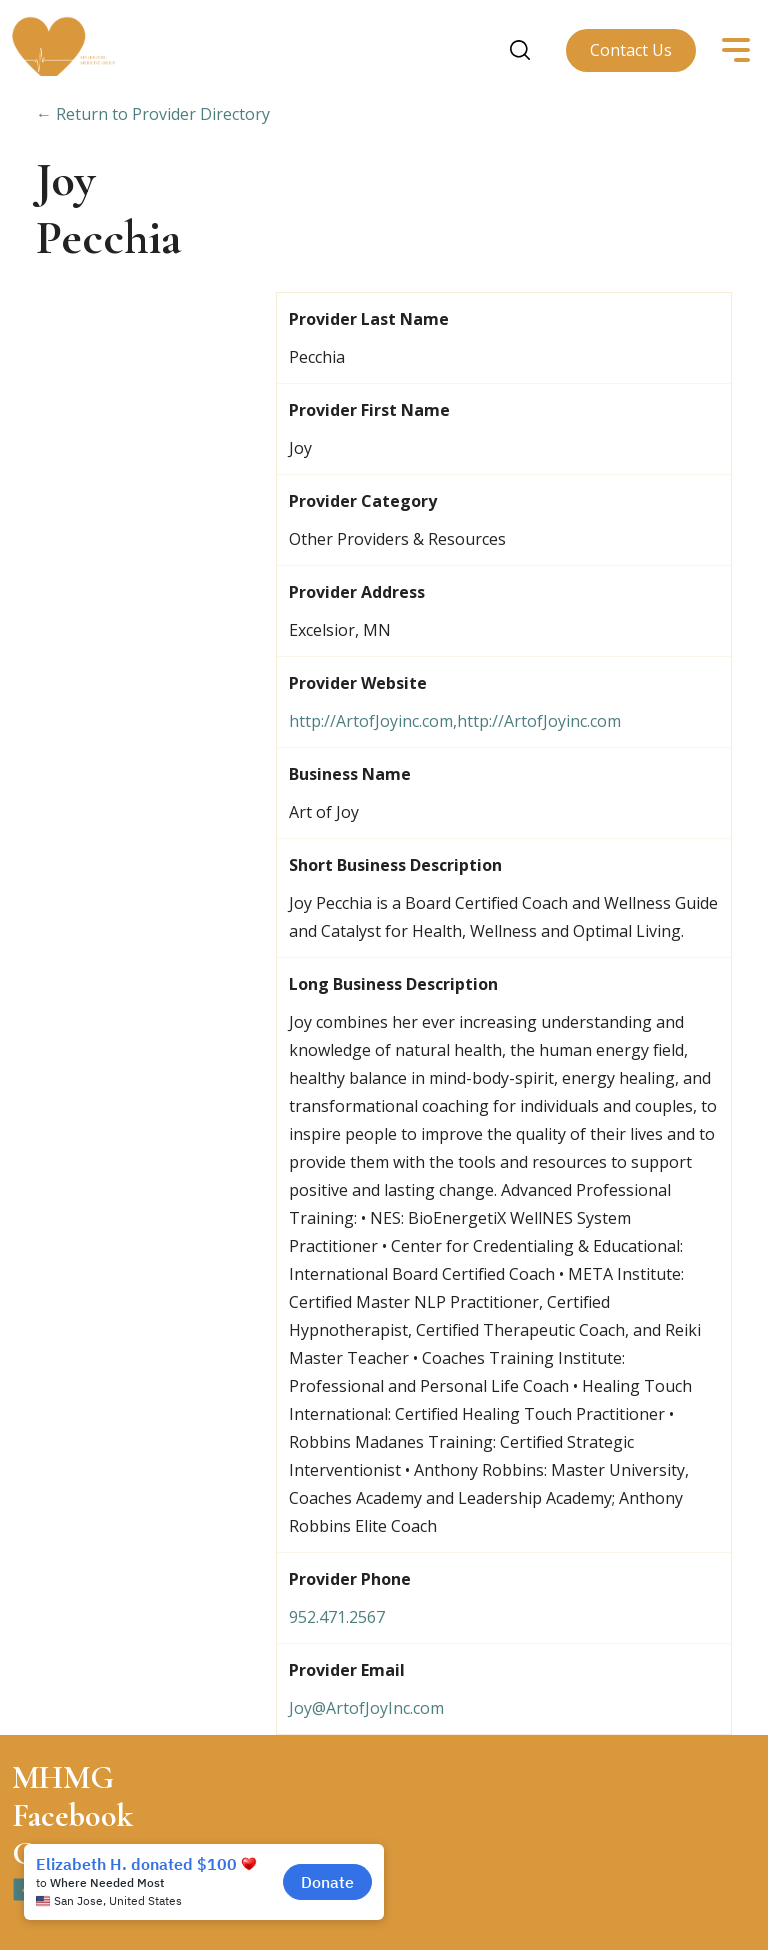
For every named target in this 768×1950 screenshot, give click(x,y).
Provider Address (357, 592)
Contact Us (631, 50)
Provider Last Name (369, 319)
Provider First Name (369, 410)
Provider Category (363, 501)
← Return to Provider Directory (153, 114)
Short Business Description (395, 865)
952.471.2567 (337, 1617)
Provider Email (347, 1670)
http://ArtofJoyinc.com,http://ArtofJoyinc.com (455, 721)
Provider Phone (350, 1579)
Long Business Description (393, 984)
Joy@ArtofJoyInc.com (366, 1708)
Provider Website (358, 683)
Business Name (350, 774)
